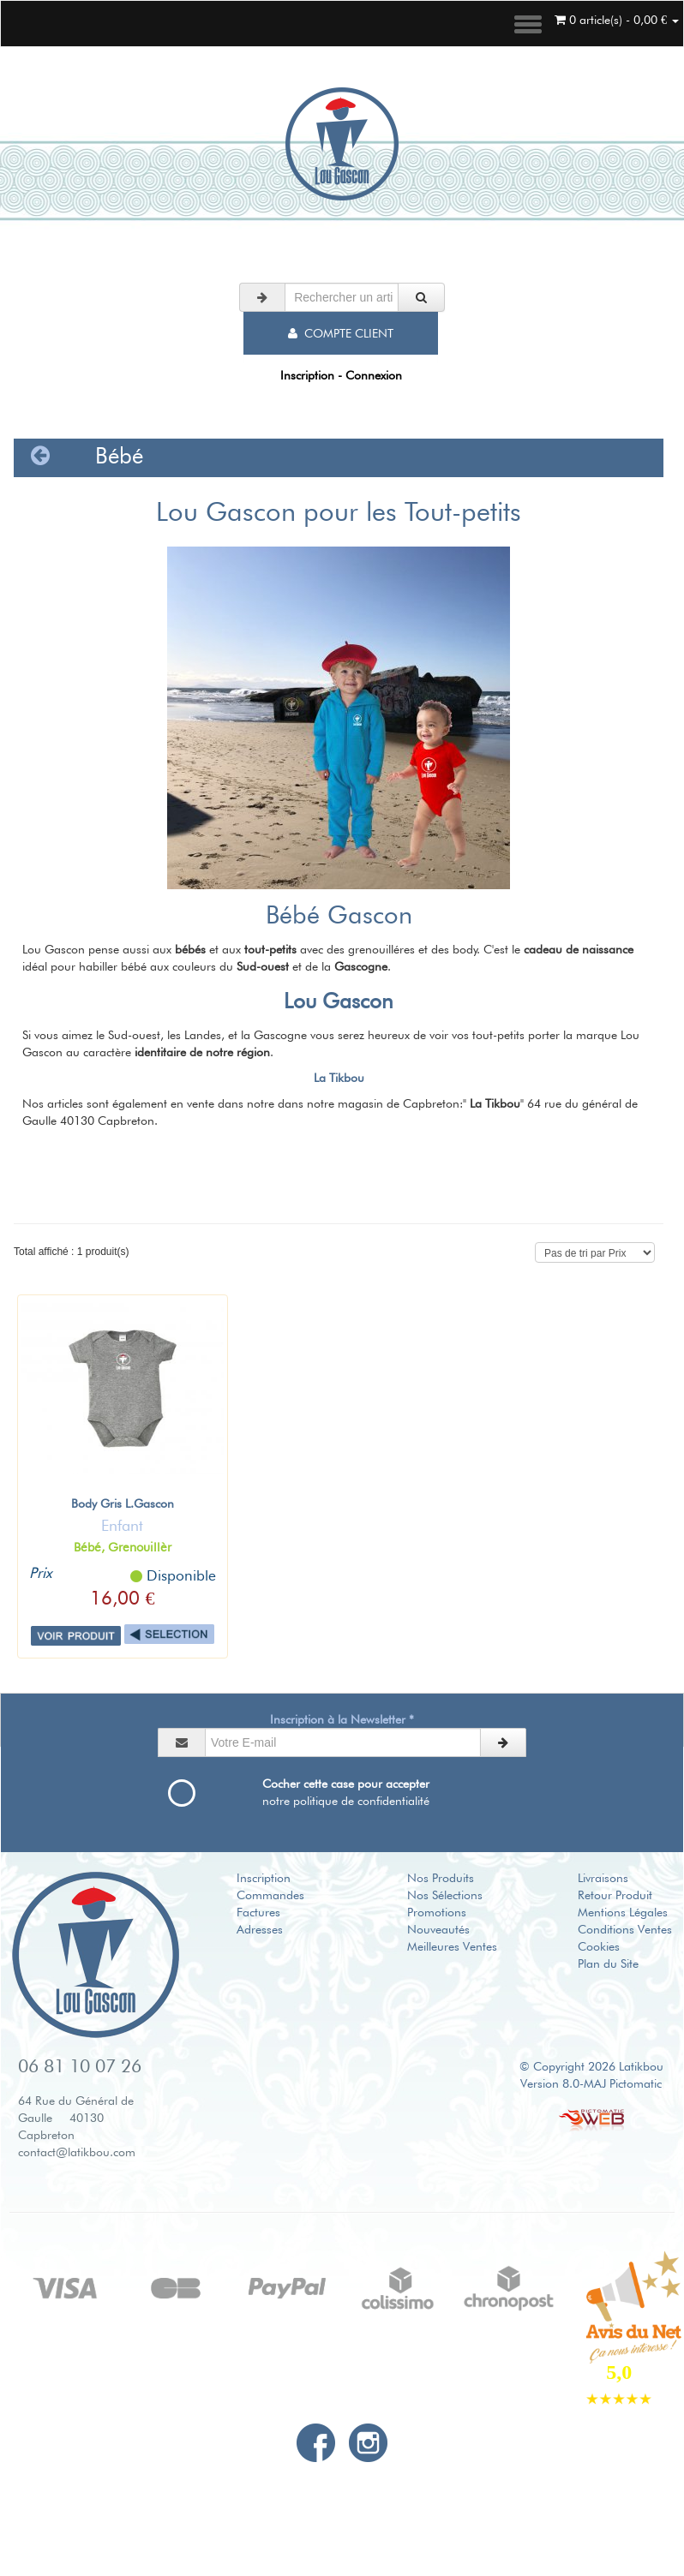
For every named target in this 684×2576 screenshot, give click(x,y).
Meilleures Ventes (452, 1946)
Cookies (599, 1946)
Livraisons (603, 1878)
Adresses (260, 1929)
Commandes (270, 1895)
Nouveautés (438, 1929)
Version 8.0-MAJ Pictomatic (591, 2083)
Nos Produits (440, 1878)
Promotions (436, 1912)
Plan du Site (608, 1963)
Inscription (264, 1878)
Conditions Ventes (625, 1929)
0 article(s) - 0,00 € (617, 20)
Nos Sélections (445, 1895)
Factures (258, 1912)
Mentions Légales (623, 1912)
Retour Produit (615, 1895)
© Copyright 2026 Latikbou (591, 2066)
